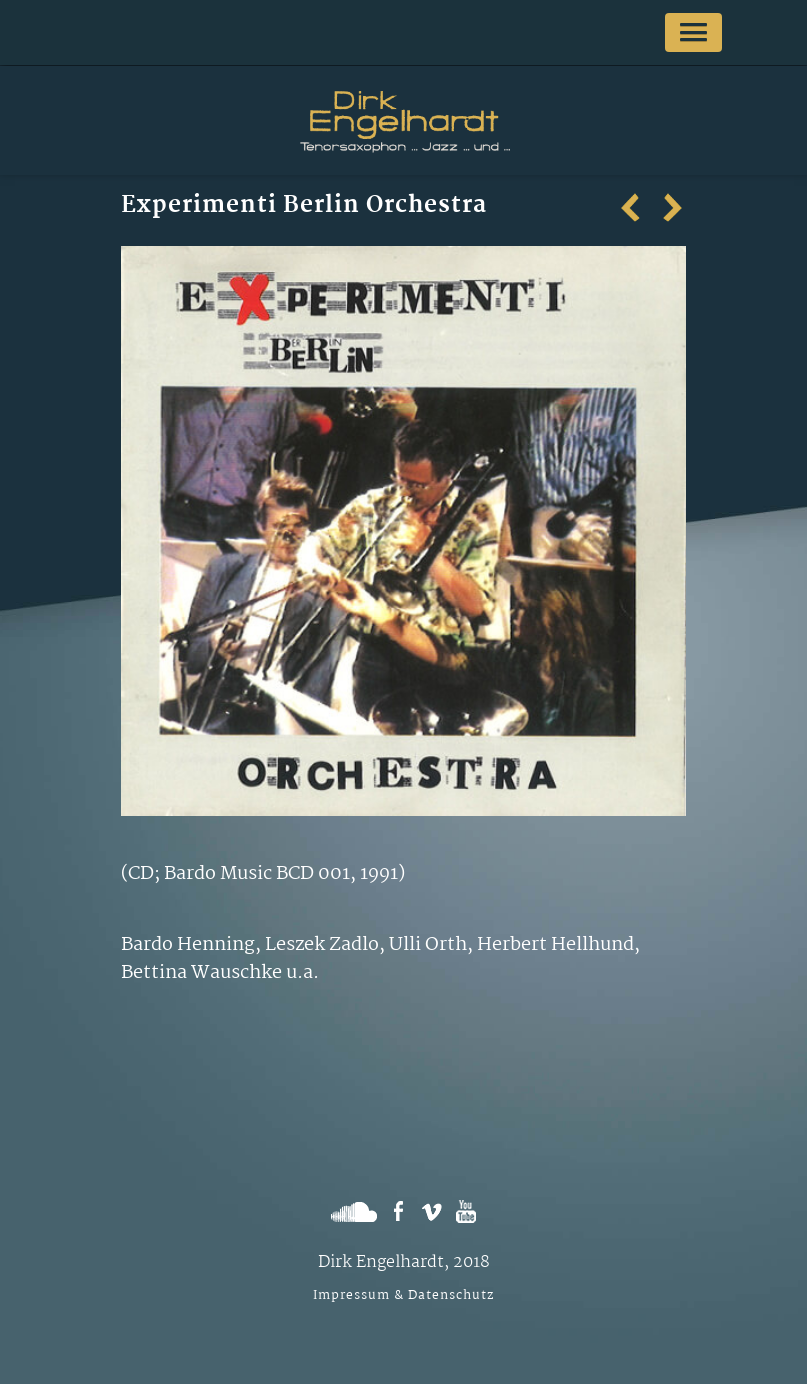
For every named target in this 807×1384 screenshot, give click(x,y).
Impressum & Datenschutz (403, 1295)
